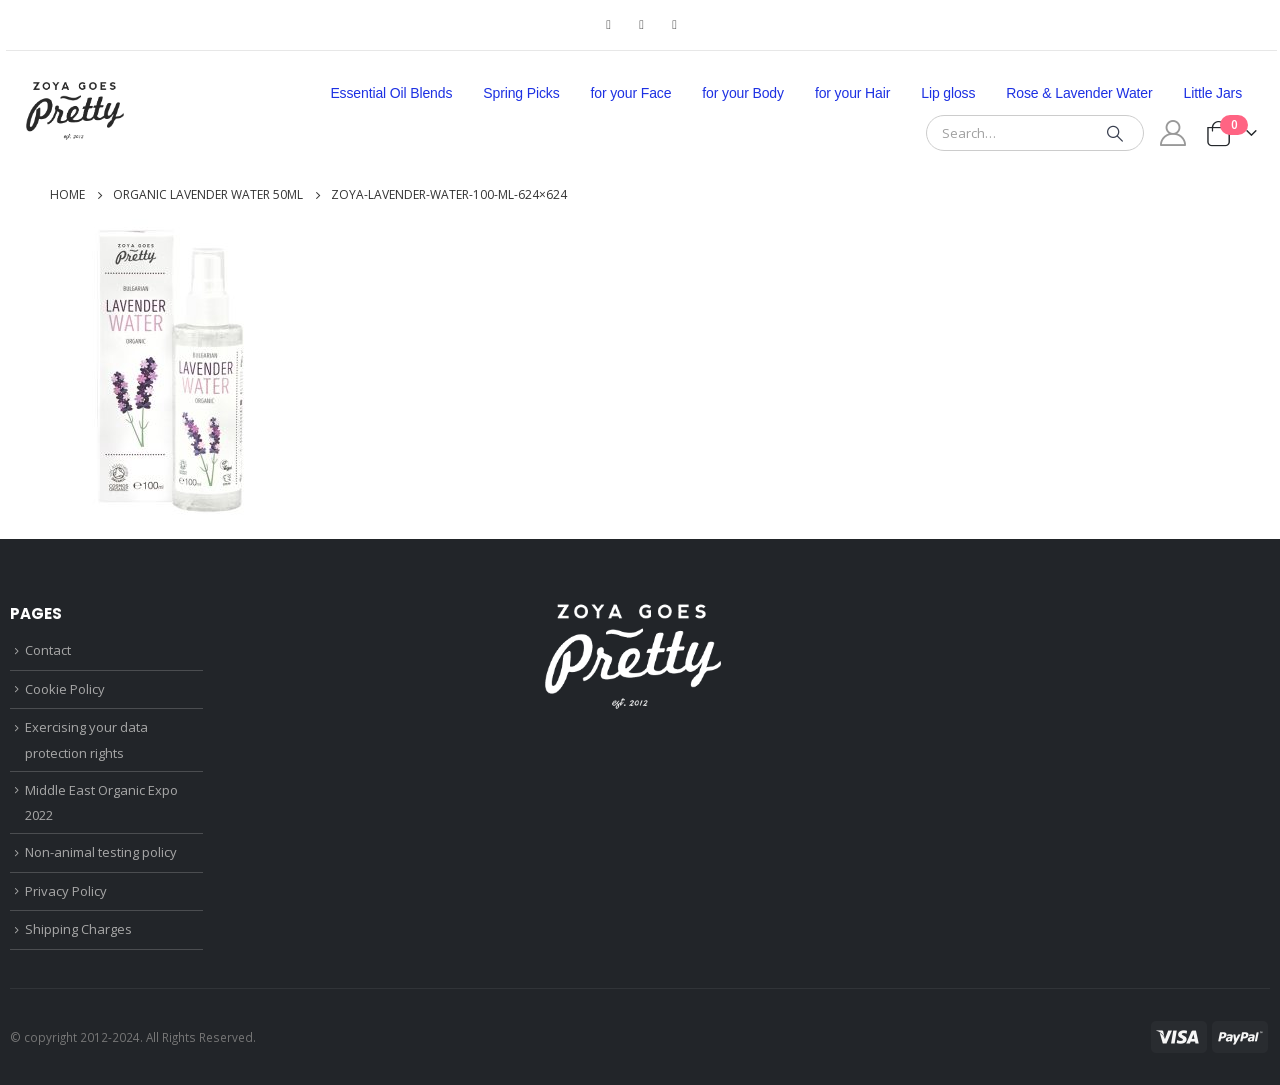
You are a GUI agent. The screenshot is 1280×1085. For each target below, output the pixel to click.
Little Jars (1213, 93)
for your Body (743, 93)
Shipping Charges (78, 929)
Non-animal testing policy (101, 852)
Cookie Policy (65, 689)
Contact (48, 650)
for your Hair (852, 93)
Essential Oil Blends (391, 93)
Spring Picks (521, 93)
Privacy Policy (66, 891)
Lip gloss (948, 93)
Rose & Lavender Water (1079, 93)
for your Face (631, 93)
